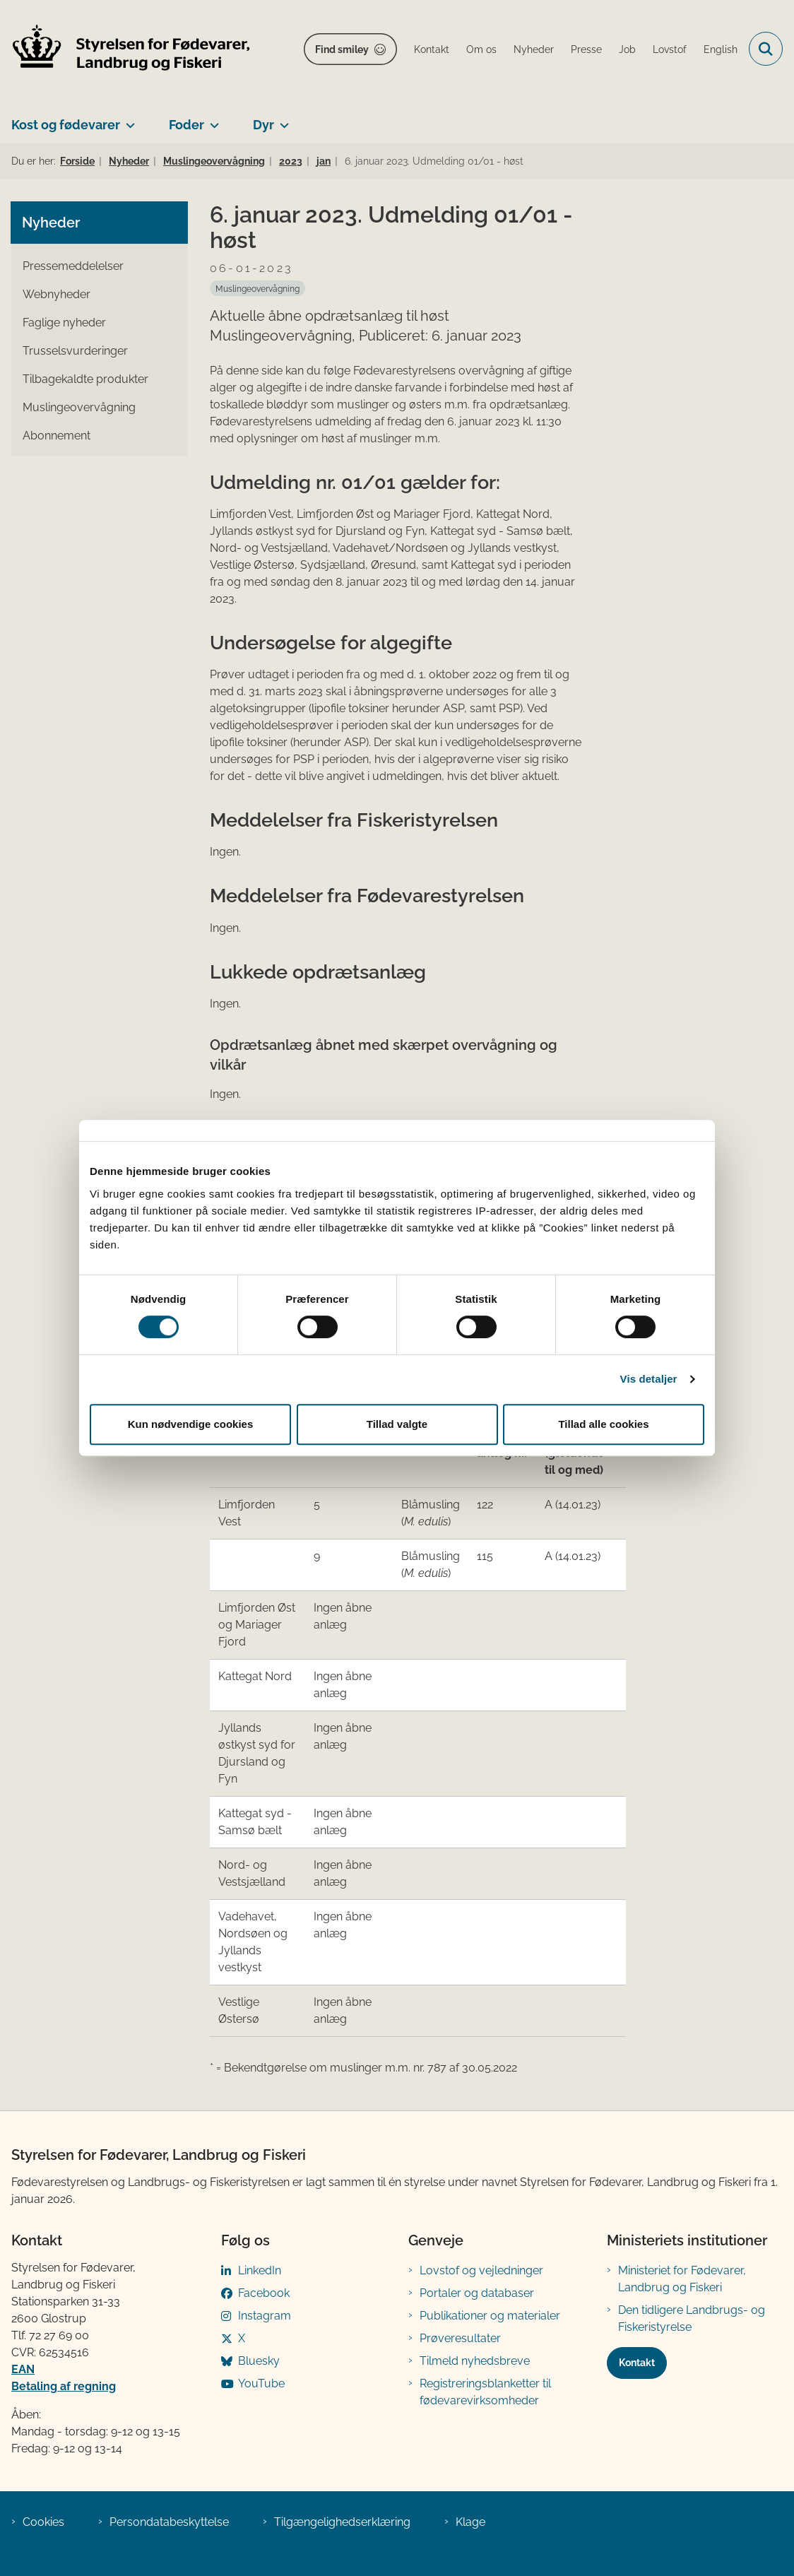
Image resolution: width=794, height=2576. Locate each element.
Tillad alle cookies (603, 1424)
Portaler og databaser (477, 2293)
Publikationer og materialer (490, 2315)
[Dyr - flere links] (281, 119)
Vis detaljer (648, 1379)
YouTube (261, 2383)
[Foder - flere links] (211, 119)
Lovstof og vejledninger (481, 2270)
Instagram (264, 2315)
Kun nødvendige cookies (191, 1424)
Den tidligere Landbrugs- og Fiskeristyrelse (691, 2318)
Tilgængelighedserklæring (342, 2522)
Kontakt (637, 2362)
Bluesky (259, 2361)
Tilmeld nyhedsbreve (475, 2361)
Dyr (263, 124)
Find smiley (342, 49)
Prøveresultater (460, 2338)
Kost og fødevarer (65, 124)
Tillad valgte (397, 1424)
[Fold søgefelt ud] (766, 49)
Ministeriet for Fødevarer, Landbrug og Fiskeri (682, 2279)
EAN (23, 2369)
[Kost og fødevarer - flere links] (127, 119)
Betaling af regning (63, 2386)
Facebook (264, 2293)
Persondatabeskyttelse (169, 2522)
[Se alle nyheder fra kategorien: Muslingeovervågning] (257, 288)
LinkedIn (259, 2270)
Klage (470, 2522)
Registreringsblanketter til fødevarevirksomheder (485, 2392)
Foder (186, 124)
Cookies (43, 2522)
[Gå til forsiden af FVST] (125, 49)
